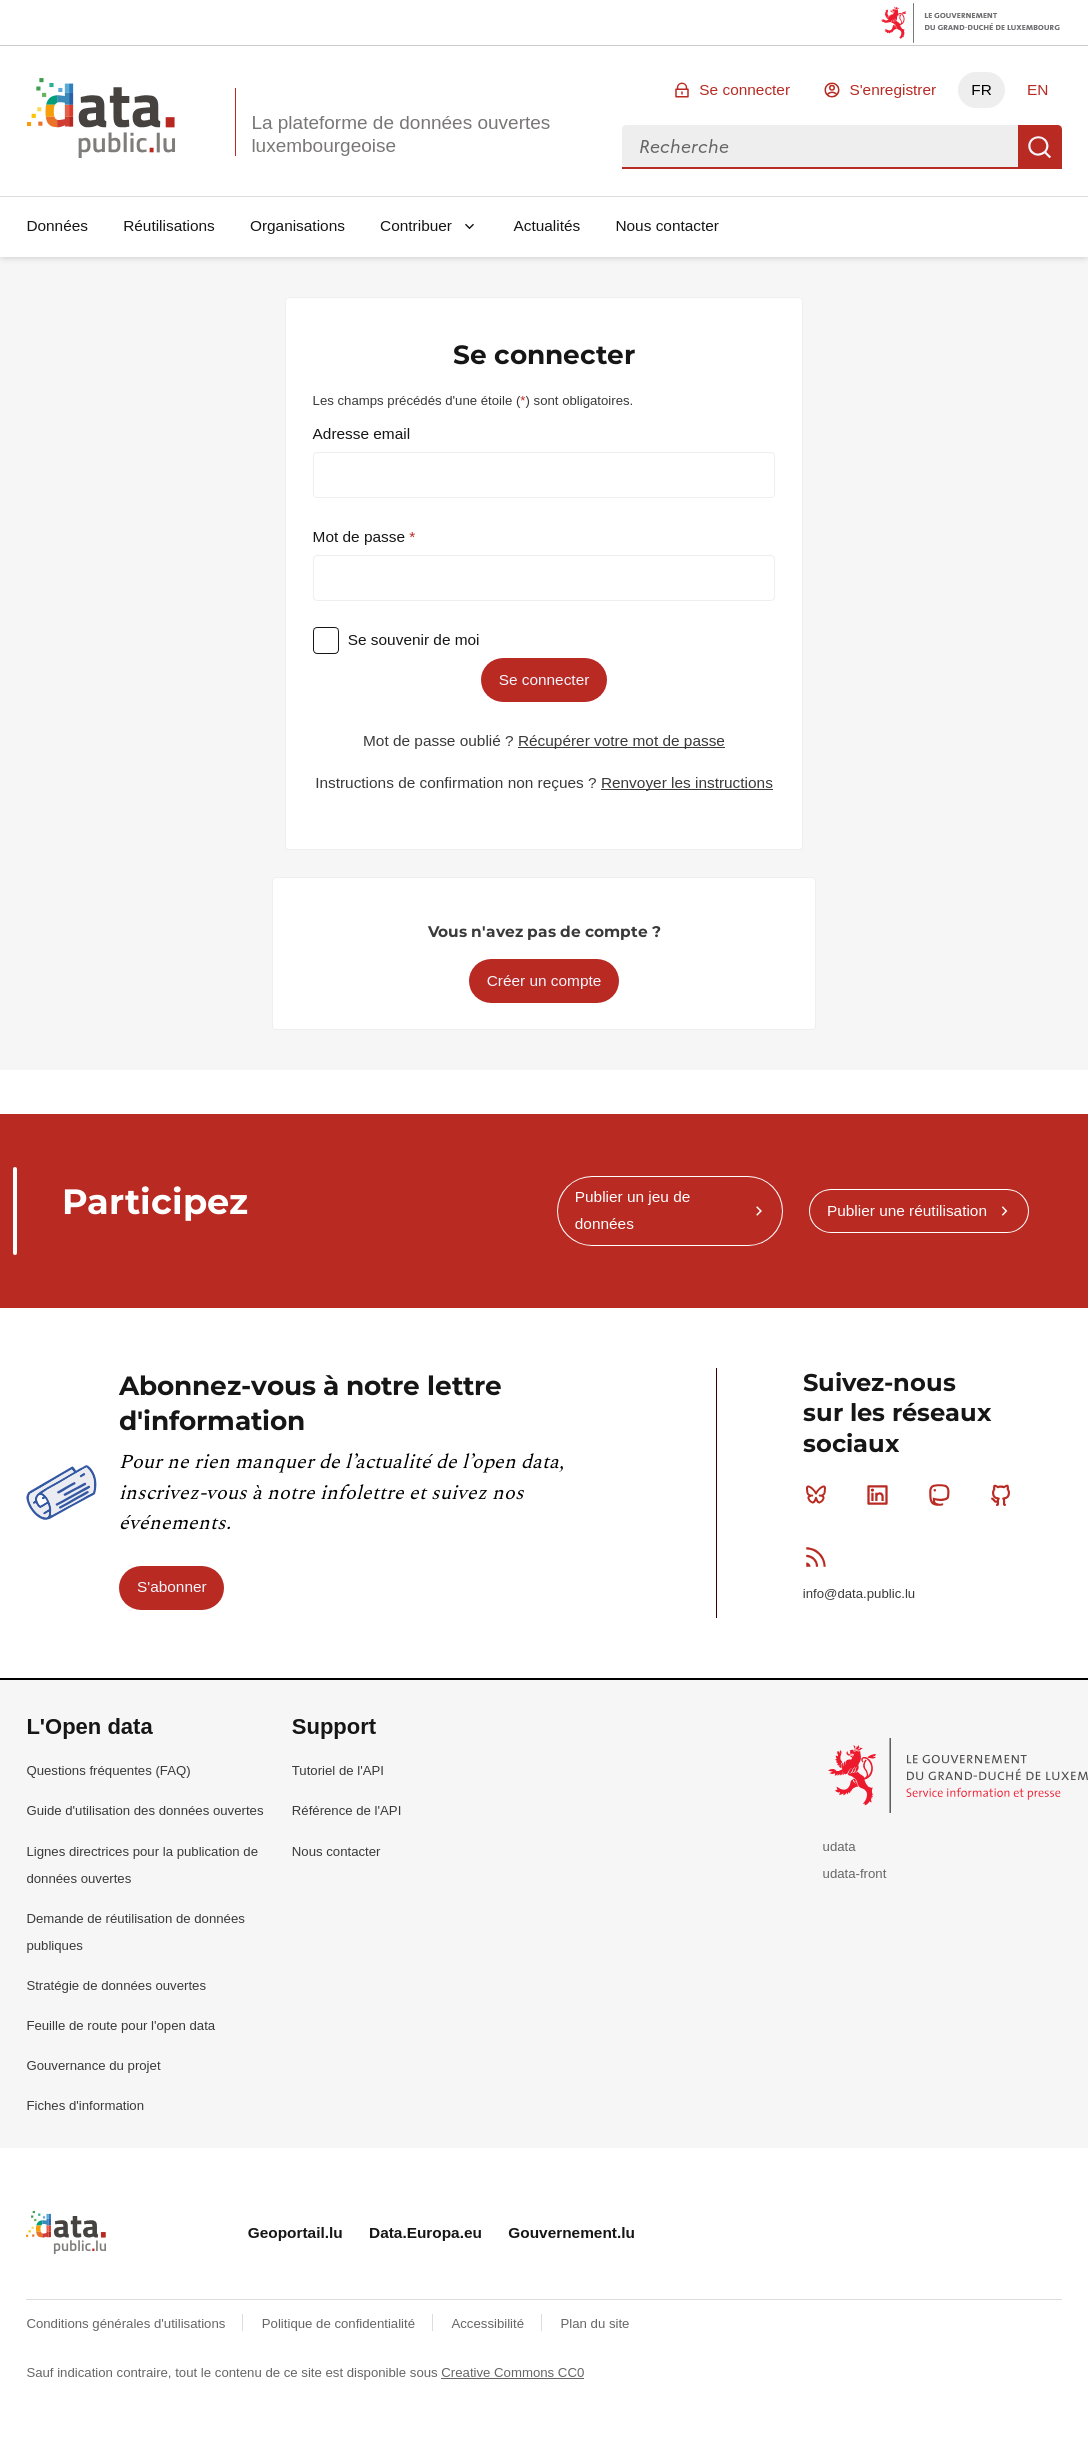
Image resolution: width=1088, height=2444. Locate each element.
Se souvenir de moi (414, 639)
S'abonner (172, 1586)
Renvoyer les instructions (687, 782)
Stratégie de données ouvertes (116, 1985)
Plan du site (594, 2323)
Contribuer (416, 225)
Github (1005, 1495)
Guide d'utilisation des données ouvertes (144, 1810)
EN (1037, 89)
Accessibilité (489, 2323)
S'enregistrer (892, 89)
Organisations (297, 225)
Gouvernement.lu (571, 2232)
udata (839, 1846)
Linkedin (881, 1495)
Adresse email (362, 433)
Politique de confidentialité (340, 2323)
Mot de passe (361, 536)
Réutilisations (169, 225)
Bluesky (820, 1495)
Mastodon (943, 1495)
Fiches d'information (85, 2105)
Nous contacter (667, 225)
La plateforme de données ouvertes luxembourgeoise (400, 134)
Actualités (547, 225)
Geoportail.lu (295, 2232)
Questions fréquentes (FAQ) (108, 1770)
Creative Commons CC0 (512, 2372)
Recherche (1040, 147)
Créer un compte (544, 980)
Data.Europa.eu (425, 2232)
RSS (820, 1557)
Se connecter (744, 89)
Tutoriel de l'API (338, 1770)
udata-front (855, 1873)
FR (981, 89)
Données (57, 225)
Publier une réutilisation (907, 1210)
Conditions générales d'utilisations (127, 2323)
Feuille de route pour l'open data (120, 2025)
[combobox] (820, 147)
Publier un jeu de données (633, 1209)
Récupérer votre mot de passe (621, 740)
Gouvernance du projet (93, 2065)
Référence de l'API (347, 1810)
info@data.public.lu (859, 1593)
